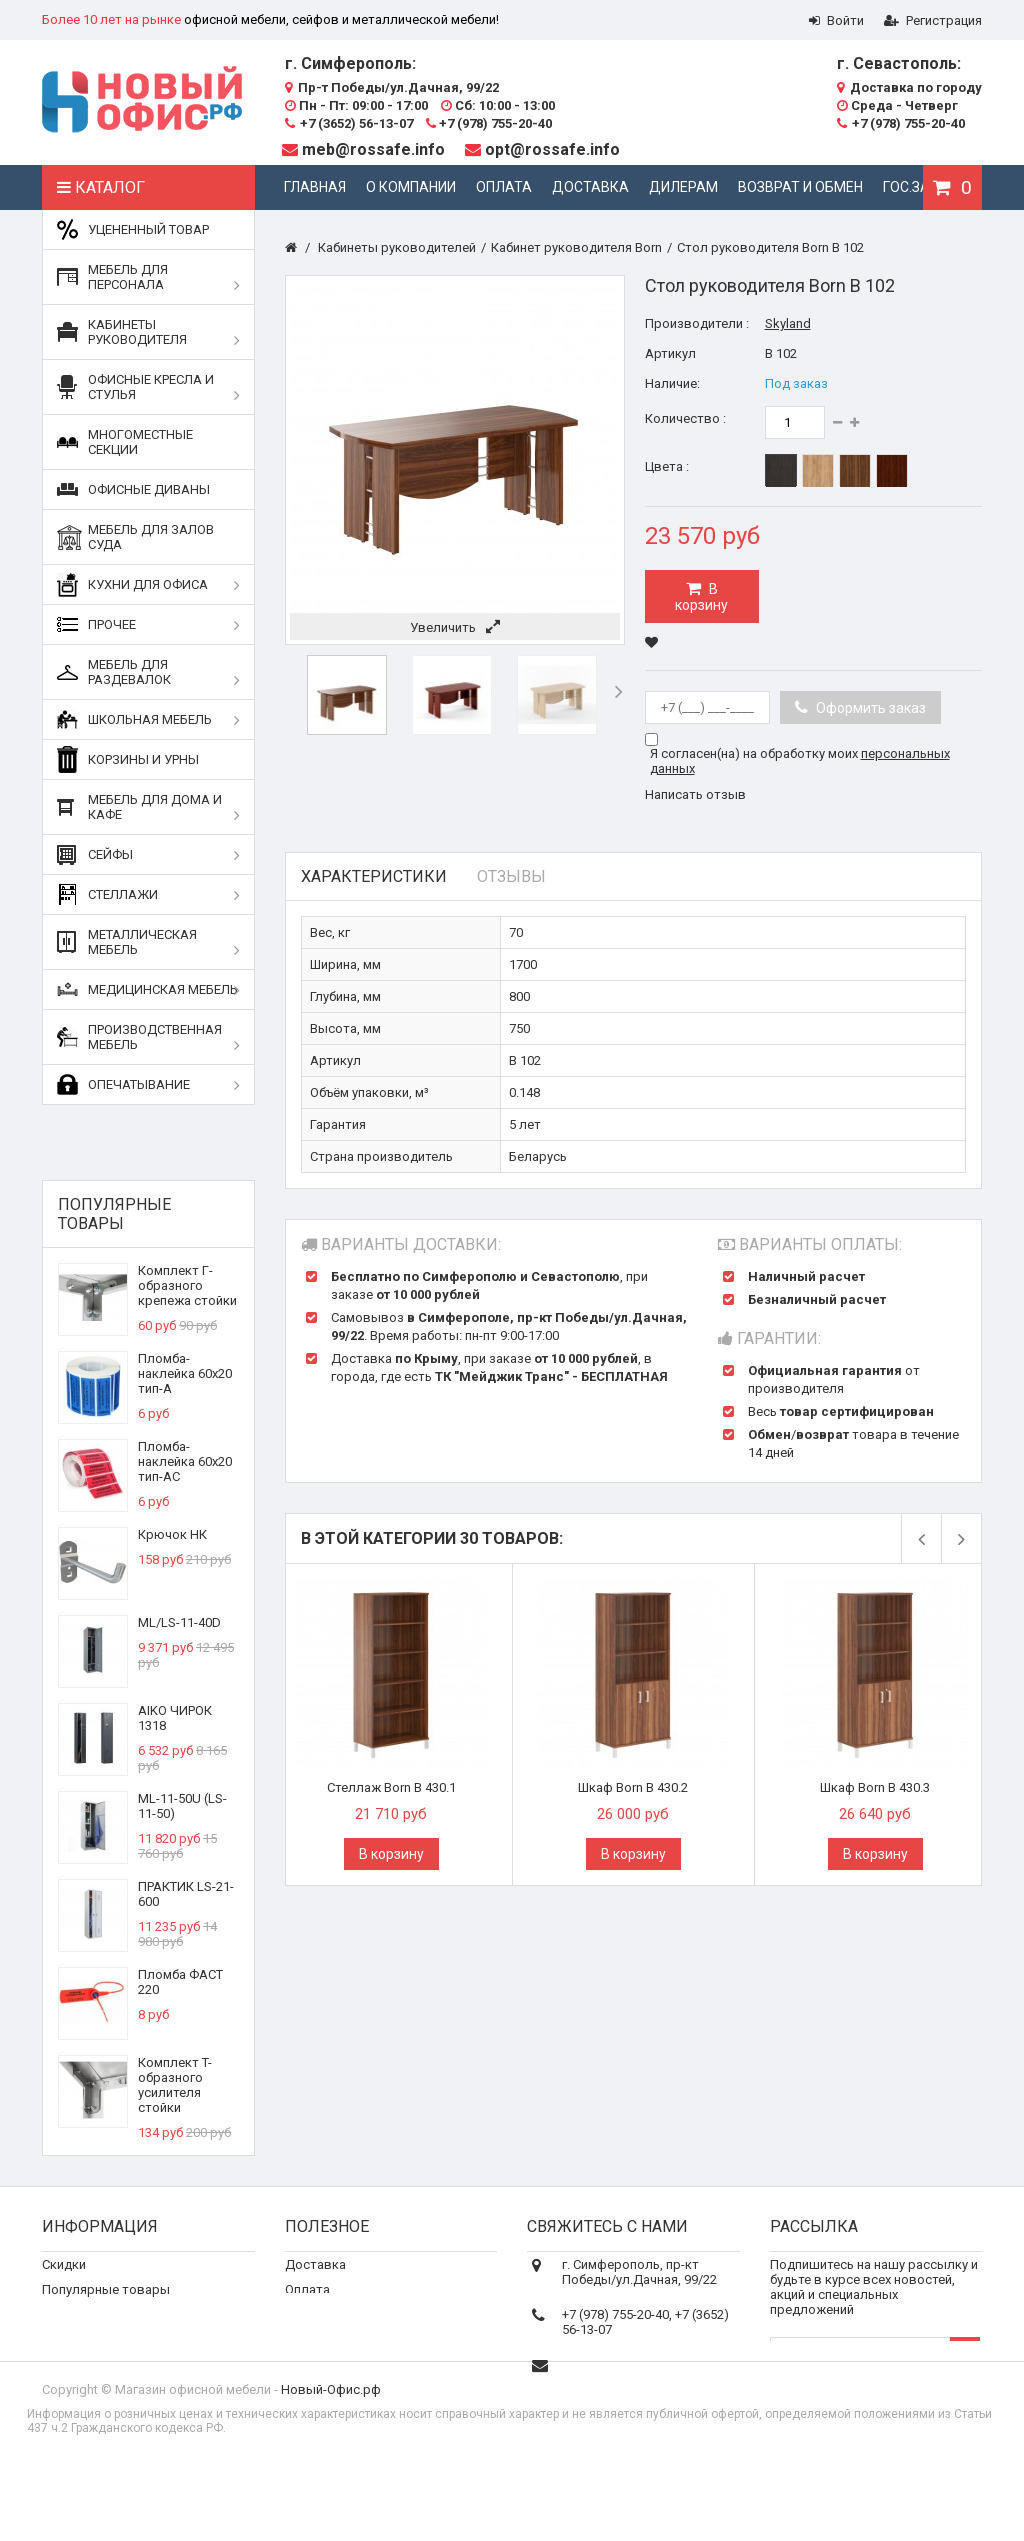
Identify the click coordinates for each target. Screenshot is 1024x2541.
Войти (836, 20)
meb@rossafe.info (373, 149)
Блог (299, 2354)
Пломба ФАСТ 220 (180, 1982)
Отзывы (511, 876)
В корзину (701, 597)
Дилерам (683, 187)
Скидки (64, 2279)
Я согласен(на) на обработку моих (800, 761)
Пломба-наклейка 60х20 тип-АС (185, 1461)
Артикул (670, 353)
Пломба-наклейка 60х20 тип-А (185, 1373)
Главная (315, 187)
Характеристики (374, 876)
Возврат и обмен (800, 187)
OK (965, 2372)
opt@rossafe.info (552, 149)
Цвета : (667, 466)
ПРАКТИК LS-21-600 (186, 1894)
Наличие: (672, 383)
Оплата (504, 187)
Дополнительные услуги (359, 2379)
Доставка (590, 187)
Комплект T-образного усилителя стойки (175, 2085)
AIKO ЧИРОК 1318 (175, 1718)
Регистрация (933, 20)
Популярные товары (114, 1214)
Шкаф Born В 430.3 (875, 1787)
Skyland (788, 323)
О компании (411, 187)
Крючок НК (172, 1534)
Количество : (685, 418)
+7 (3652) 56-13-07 (349, 123)
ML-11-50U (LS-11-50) (182, 1806)
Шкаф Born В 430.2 (633, 1787)
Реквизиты (318, 2329)
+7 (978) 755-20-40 (489, 123)
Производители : (697, 323)
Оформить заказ (869, 708)
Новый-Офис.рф (331, 2460)
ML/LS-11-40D (179, 1622)
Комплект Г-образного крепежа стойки (187, 1285)
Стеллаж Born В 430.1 (391, 1787)
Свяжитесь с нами (97, 2329)
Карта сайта (79, 2379)
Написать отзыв (695, 794)
